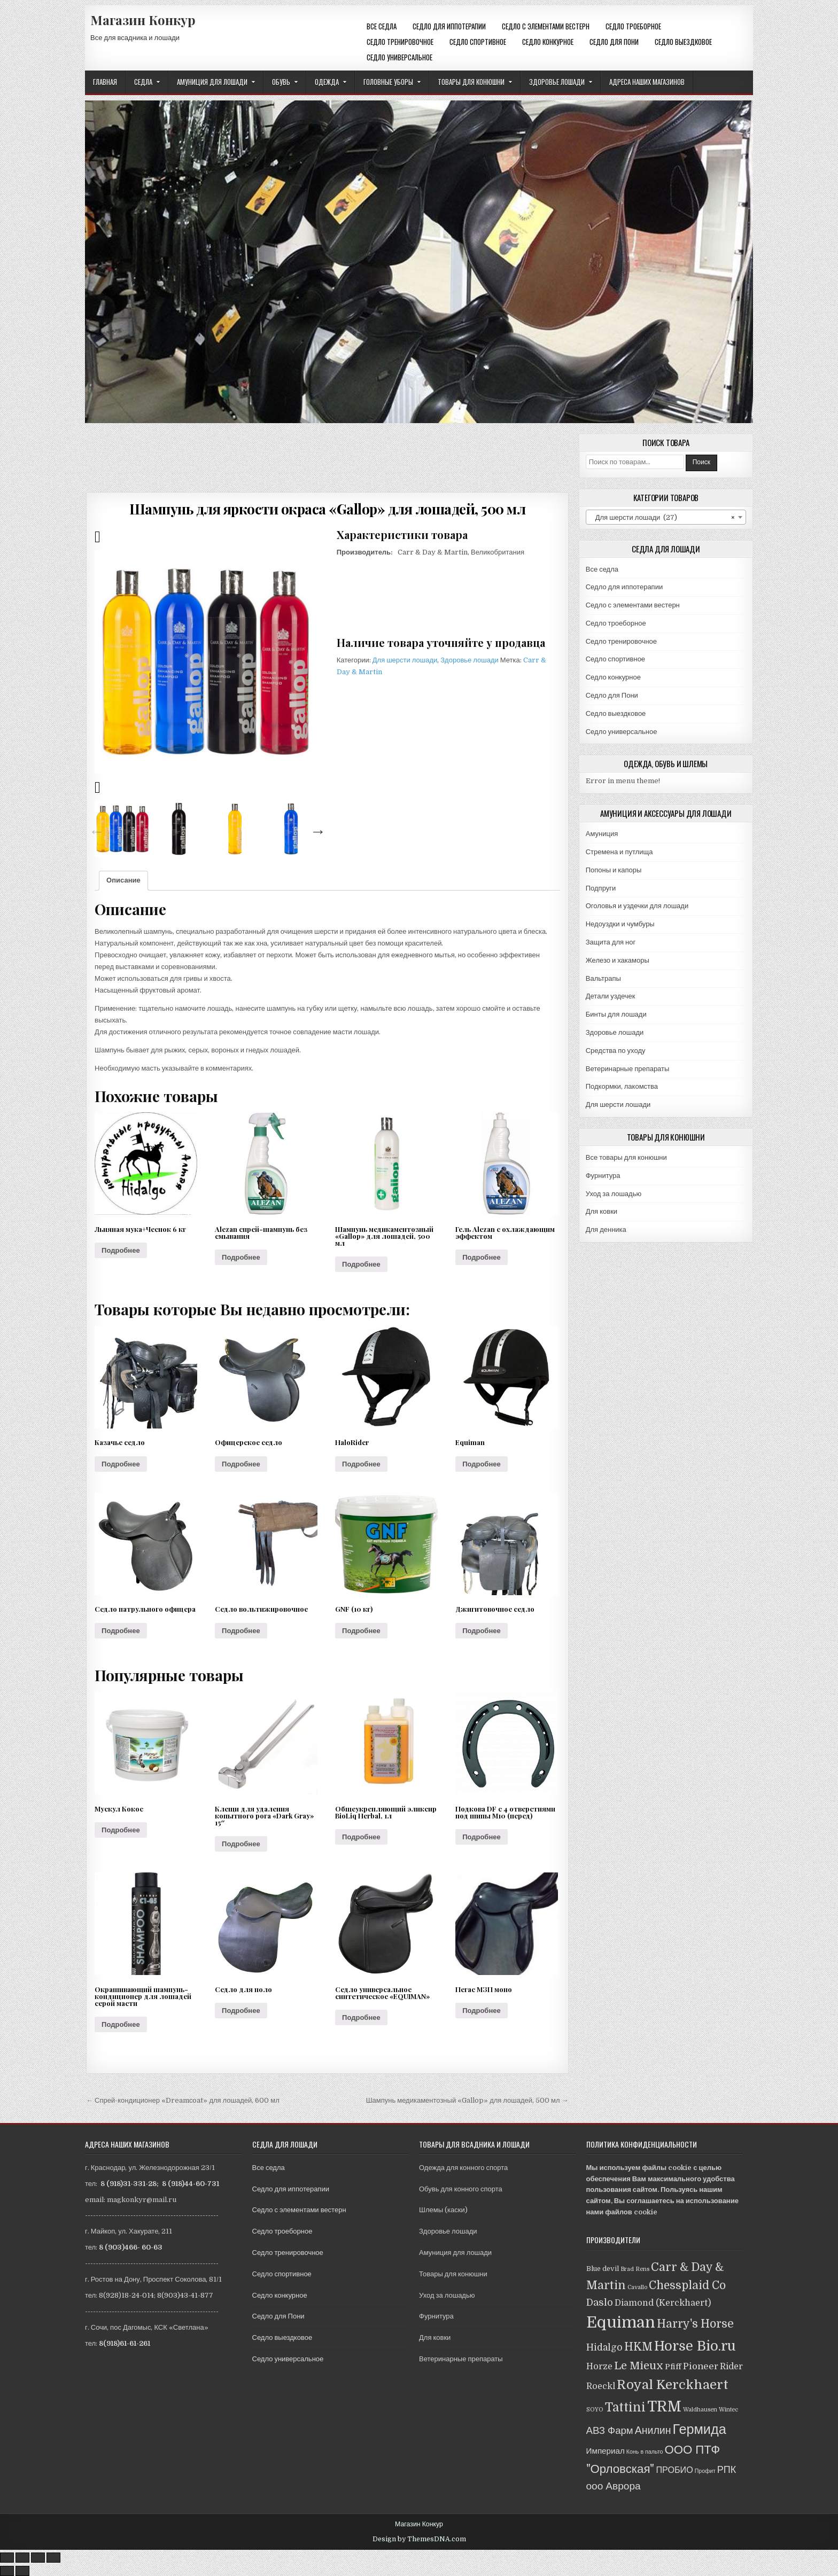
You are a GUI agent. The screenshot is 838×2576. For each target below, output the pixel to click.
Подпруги (601, 888)
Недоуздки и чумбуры (620, 924)
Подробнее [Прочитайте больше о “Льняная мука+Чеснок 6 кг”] (121, 1250)
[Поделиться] (22, 2557)
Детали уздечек (610, 996)
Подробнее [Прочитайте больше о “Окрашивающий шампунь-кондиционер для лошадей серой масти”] (121, 2024)
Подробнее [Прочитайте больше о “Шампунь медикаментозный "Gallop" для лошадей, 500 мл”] (361, 1264)
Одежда (327, 81)
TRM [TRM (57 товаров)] (664, 2406)
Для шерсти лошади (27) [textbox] (663, 517)
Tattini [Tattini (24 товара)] (625, 2407)
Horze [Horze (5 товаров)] (599, 2366)
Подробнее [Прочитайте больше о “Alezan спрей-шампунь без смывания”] (241, 1257)
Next (315, 828)
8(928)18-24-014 (126, 2295)
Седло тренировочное (400, 41)
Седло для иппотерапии (449, 26)
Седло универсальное (399, 57)
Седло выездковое (683, 41)
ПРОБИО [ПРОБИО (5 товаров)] (674, 2470)
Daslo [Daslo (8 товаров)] (599, 2302)
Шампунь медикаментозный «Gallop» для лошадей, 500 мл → (467, 2100)
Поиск (701, 462)
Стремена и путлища (619, 852)
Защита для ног (610, 942)
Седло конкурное (547, 41)
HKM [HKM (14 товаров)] (638, 2346)
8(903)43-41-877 (185, 2295)
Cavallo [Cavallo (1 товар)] (637, 2287)
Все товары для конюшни (626, 1157)
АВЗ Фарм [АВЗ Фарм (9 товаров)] (609, 2430)
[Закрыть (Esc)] (7, 2557)
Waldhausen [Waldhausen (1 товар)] (700, 2409)
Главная (105, 81)
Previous (94, 828)
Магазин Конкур (143, 19)
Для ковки (601, 1211)
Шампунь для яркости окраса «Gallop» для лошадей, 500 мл (327, 508)
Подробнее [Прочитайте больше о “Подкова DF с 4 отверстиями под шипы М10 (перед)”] (481, 1837)
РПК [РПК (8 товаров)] (726, 2469)
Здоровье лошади (557, 81)
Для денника (606, 1229)
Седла (143, 81)
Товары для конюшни (471, 81)
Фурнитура (603, 1176)
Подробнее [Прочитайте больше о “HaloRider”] (361, 1464)
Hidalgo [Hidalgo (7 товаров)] (604, 2347)
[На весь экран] (38, 2557)
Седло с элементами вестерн (545, 26)
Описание (123, 880)
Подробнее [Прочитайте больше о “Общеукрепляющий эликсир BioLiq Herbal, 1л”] (361, 1837)
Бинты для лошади (616, 1014)
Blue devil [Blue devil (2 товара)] (602, 2269)
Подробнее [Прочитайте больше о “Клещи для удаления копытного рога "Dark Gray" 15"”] (241, 1844)
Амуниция (602, 834)
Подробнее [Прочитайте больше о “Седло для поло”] (241, 2011)
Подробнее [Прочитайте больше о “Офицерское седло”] (241, 1464)
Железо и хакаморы (617, 960)
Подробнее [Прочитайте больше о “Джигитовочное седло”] (481, 1631)
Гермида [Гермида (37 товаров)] (699, 2429)
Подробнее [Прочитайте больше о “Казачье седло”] (121, 1464)
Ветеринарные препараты (628, 1069)
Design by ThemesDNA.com (419, 2539)
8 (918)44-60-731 (190, 2184)
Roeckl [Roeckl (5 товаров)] (600, 2386)
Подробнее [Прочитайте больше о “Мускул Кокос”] (121, 1830)
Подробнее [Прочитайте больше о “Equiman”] (481, 1464)
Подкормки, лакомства (622, 1086)
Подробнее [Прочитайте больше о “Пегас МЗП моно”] (481, 2011)
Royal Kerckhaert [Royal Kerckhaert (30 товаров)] (672, 2384)
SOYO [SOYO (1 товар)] (594, 2409)
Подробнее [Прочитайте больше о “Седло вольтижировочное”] (241, 1631)
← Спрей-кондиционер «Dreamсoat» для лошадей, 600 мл (183, 2100)
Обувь (281, 81)
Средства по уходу (616, 1051)
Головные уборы (388, 81)
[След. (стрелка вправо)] (22, 2571)
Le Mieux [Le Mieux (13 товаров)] (638, 2366)
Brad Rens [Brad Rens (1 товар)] (634, 2269)
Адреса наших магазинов (647, 81)
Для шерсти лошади (405, 660)
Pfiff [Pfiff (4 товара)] (673, 2366)
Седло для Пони (614, 41)
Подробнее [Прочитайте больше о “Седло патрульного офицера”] (121, 1631)
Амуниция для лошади (212, 81)
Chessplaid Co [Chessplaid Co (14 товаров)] (687, 2285)
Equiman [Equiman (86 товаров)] (620, 2322)
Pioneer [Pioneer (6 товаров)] (700, 2366)
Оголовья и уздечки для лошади (637, 906)
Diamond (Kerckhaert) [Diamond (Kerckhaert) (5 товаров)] (663, 2303)
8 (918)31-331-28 (128, 2184)
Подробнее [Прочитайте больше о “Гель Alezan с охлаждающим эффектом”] (481, 1257)
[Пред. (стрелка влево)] (7, 2571)
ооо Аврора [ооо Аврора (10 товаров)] (613, 2486)
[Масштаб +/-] (53, 2557)
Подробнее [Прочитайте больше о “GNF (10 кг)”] (361, 1631)
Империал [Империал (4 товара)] (605, 2451)
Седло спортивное (477, 41)
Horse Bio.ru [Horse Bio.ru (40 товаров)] (695, 2346)
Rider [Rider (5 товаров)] (731, 2366)
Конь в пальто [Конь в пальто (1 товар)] (644, 2451)
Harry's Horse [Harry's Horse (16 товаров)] (695, 2323)
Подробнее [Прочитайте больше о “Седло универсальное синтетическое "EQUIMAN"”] (361, 2017)
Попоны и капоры (614, 870)
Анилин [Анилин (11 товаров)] (653, 2430)
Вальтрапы (603, 978)
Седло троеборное (633, 26)
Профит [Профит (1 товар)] (705, 2471)
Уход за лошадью (613, 1194)
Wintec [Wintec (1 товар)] (728, 2409)
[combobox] (666, 517)
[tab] (123, 881)
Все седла (382, 26)
